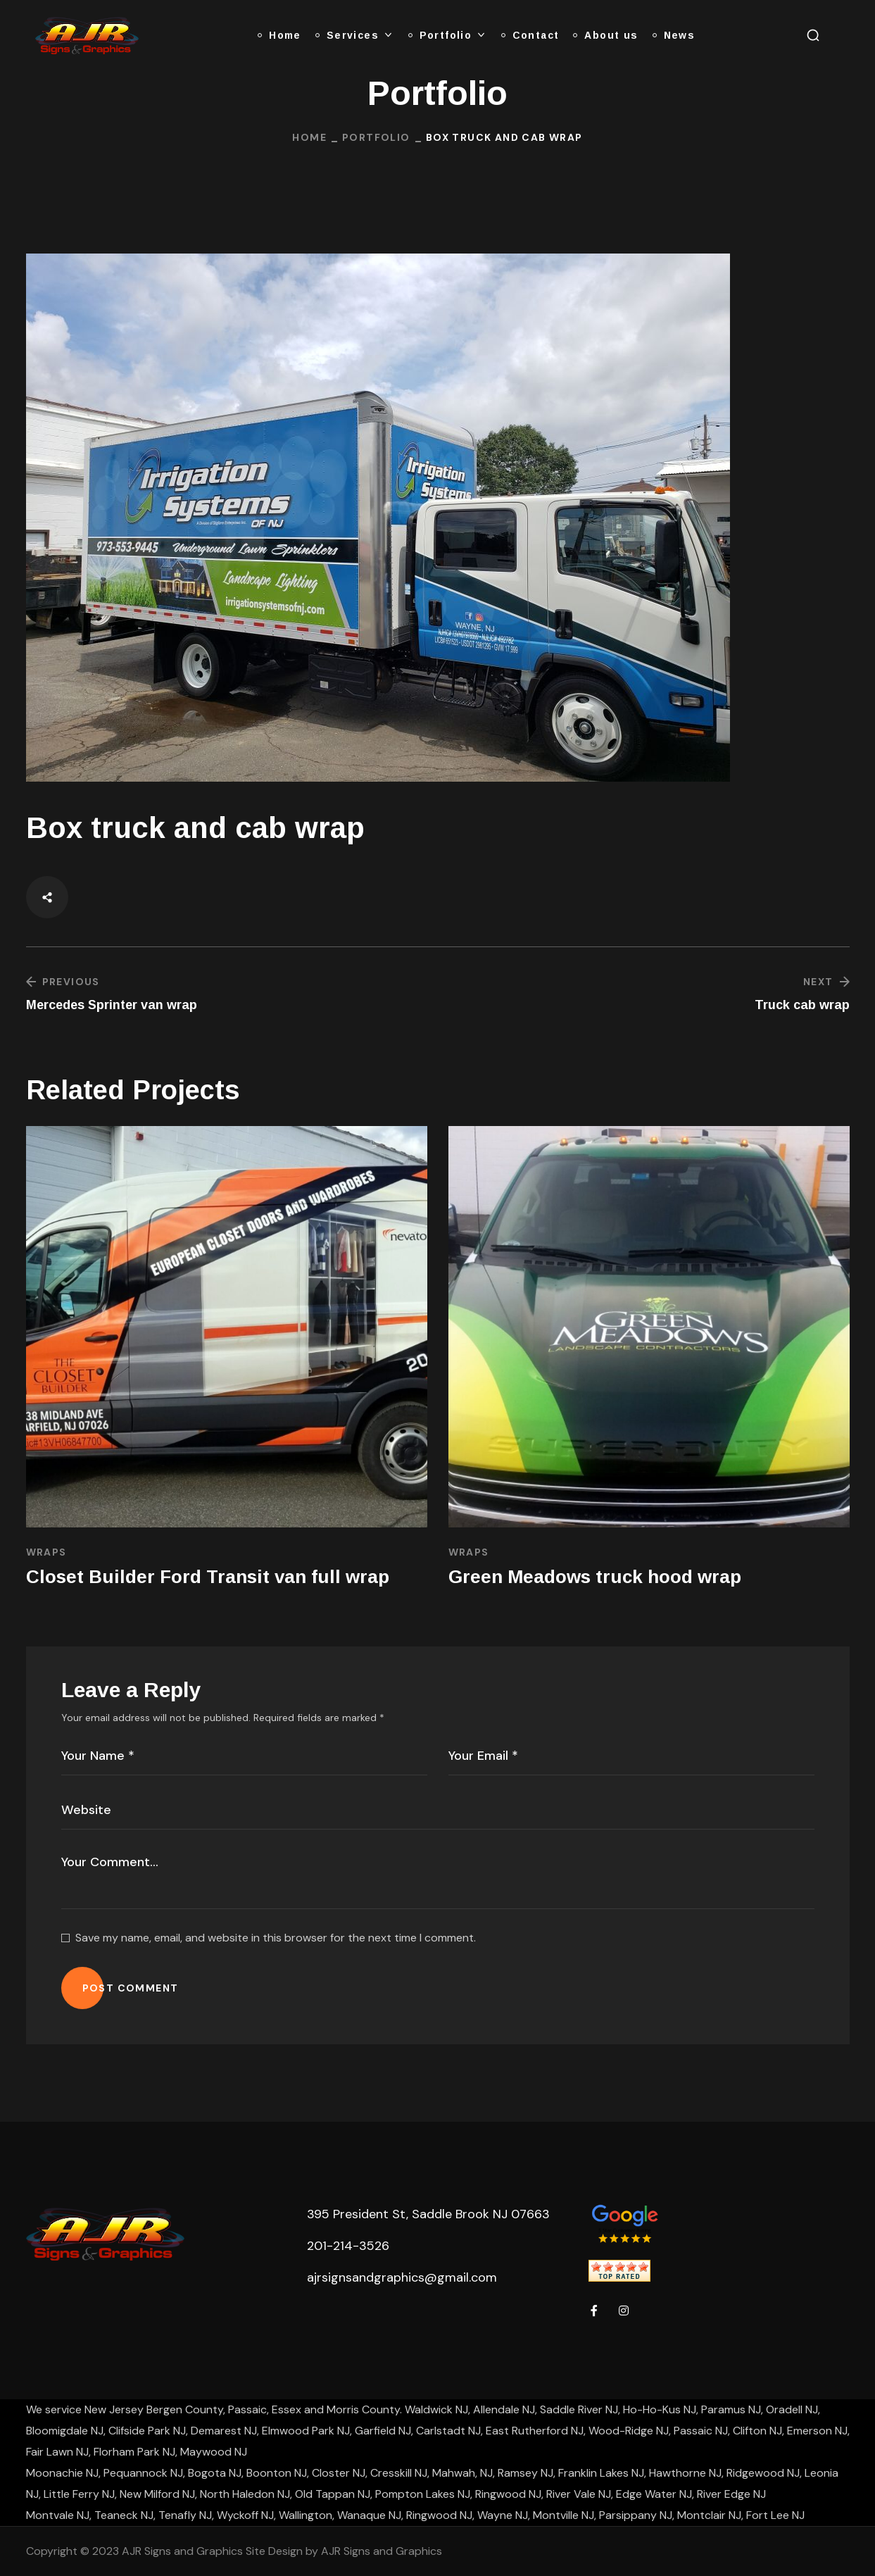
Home (309, 137)
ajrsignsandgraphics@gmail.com (402, 2277)
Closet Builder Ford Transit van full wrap (207, 1576)
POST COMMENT (130, 1988)
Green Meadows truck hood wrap (594, 1576)
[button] (813, 35)
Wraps (46, 1552)
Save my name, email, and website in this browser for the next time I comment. (275, 1937)
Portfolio (376, 137)
